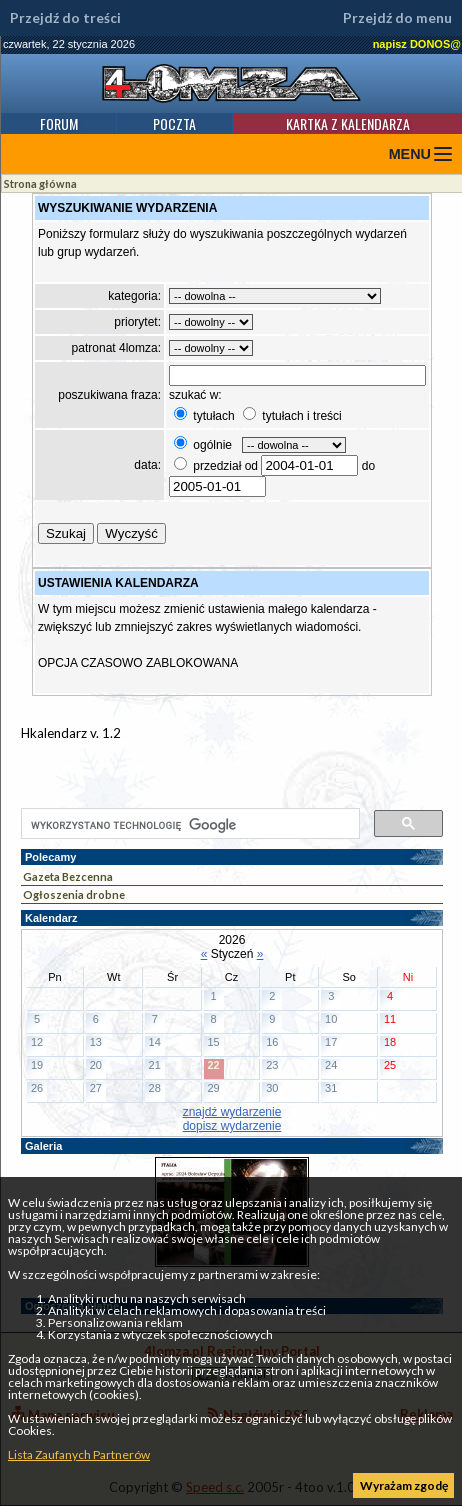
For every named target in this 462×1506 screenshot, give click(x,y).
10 (331, 1019)
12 (37, 1042)
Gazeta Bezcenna (68, 876)
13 (96, 1042)
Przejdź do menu (397, 18)
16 (272, 1042)
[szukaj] (188, 825)
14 (155, 1042)
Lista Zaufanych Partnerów (79, 1454)
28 (155, 1088)
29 (213, 1088)
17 (331, 1042)
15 (213, 1042)
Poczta (174, 123)
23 (272, 1065)
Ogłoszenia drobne (74, 894)
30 (272, 1088)
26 (37, 1088)
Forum (59, 123)
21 (155, 1065)
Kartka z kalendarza (348, 123)
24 (331, 1065)
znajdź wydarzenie (232, 1112)
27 (96, 1088)
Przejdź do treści (65, 18)
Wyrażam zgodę (404, 1485)
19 (37, 1065)
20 (96, 1065)
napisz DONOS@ (417, 44)
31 (331, 1088)
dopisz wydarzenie (232, 1126)
